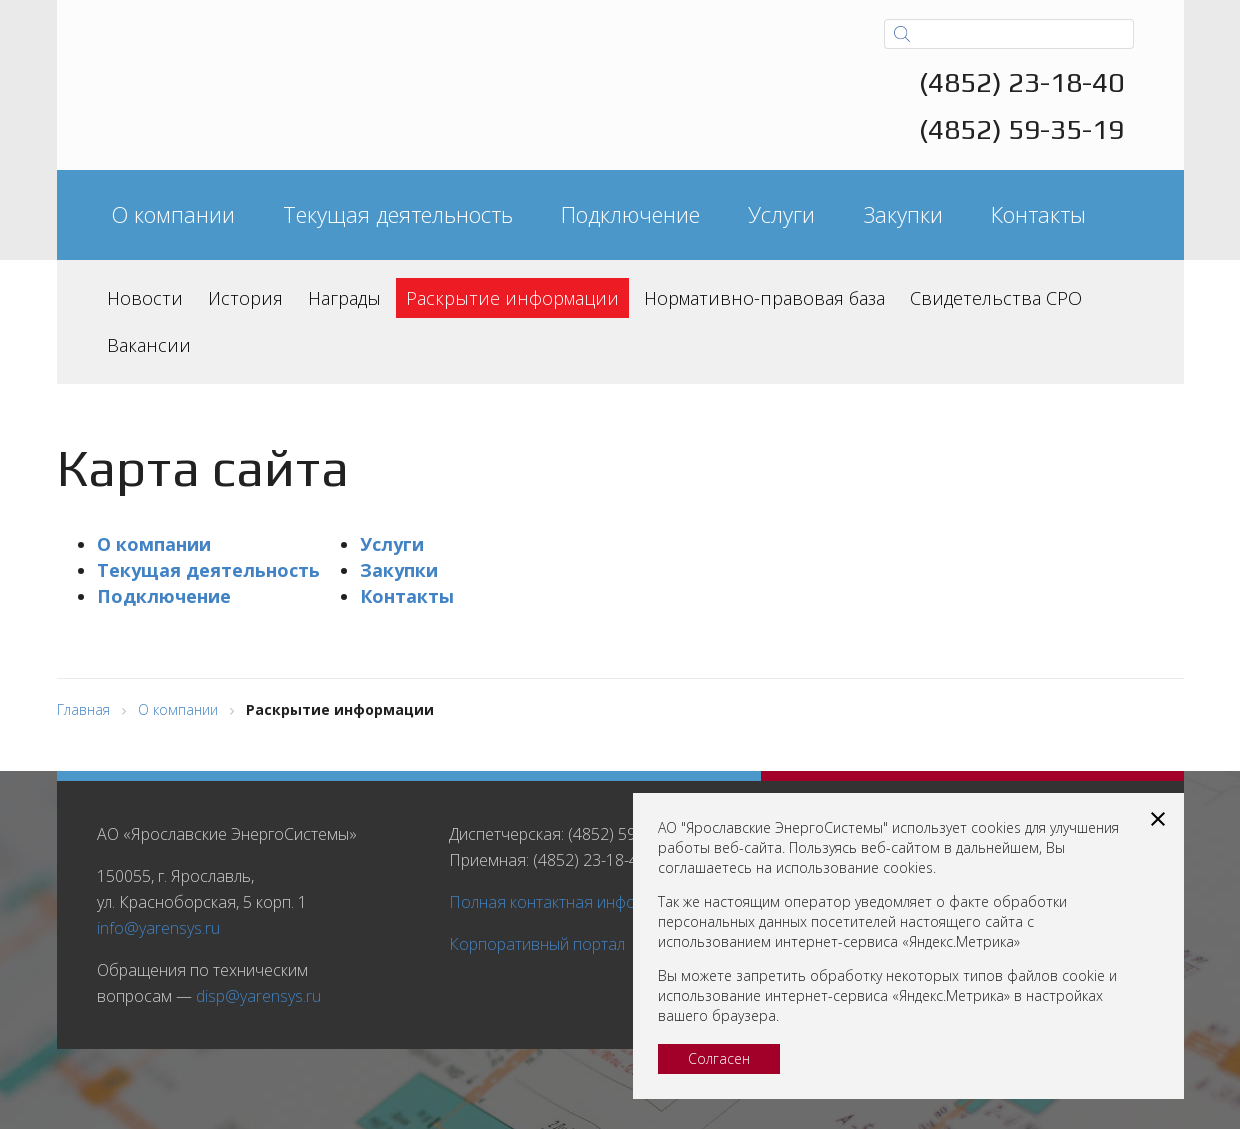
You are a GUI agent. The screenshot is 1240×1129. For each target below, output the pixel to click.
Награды (344, 298)
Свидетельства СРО (996, 298)
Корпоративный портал (537, 944)
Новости (145, 298)
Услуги (781, 214)
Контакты (1038, 214)
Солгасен (719, 1058)
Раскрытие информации (512, 298)
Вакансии (149, 345)
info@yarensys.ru (158, 928)
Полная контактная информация (570, 902)
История (245, 298)
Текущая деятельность (398, 214)
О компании (173, 214)
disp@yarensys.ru (258, 996)
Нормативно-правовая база (764, 298)
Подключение (630, 214)
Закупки (903, 214)
